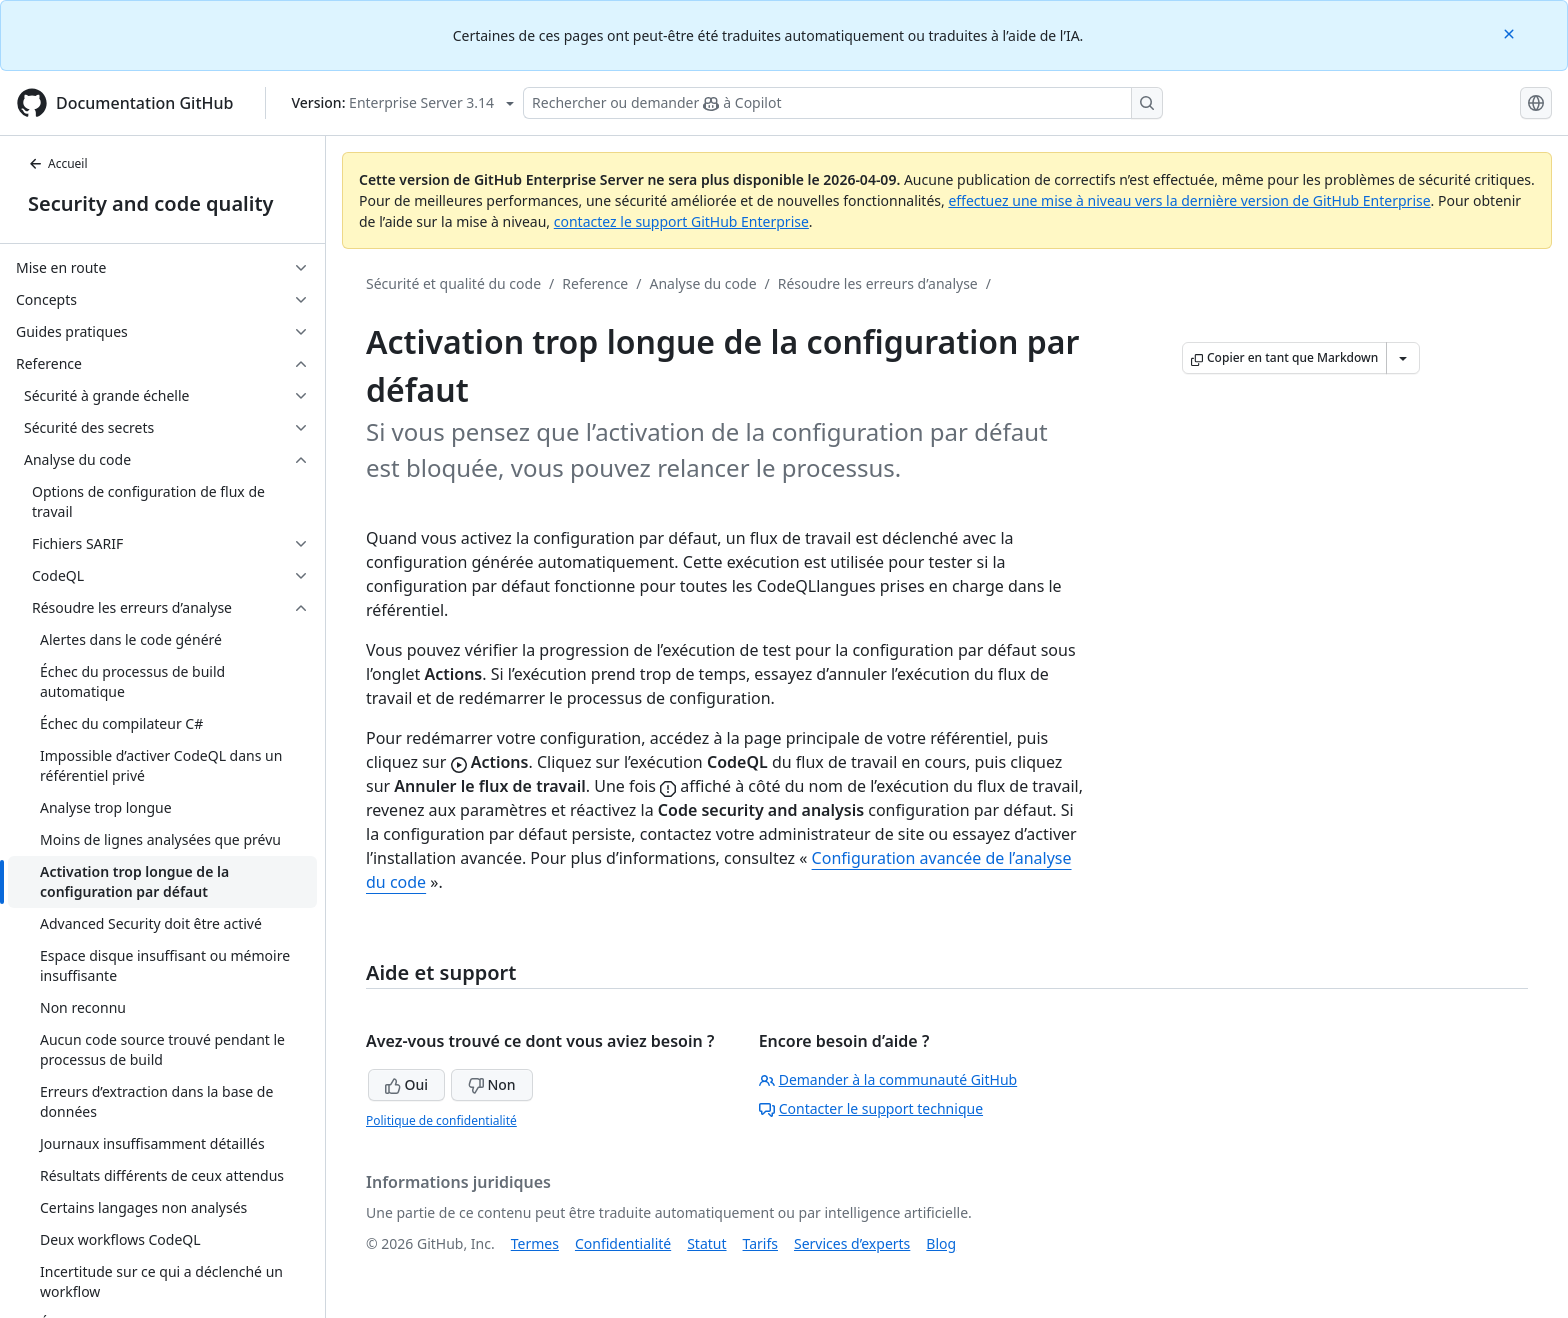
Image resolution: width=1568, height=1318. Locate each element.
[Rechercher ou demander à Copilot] (843, 103)
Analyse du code (702, 283)
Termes (535, 1243)
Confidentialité (623, 1243)
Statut (706, 1243)
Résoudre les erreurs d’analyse (878, 283)
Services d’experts (852, 1243)
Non (492, 1084)
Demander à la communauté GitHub (888, 1079)
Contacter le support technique (871, 1108)
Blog (941, 1243)
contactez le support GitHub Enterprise (681, 221)
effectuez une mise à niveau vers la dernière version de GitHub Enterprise (1189, 200)
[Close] (1511, 32)
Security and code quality (150, 203)
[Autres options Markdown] (1403, 358)
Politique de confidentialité (441, 1120)
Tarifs (760, 1243)
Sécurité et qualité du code (453, 283)
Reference (595, 283)
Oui (406, 1084)
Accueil (58, 163)
